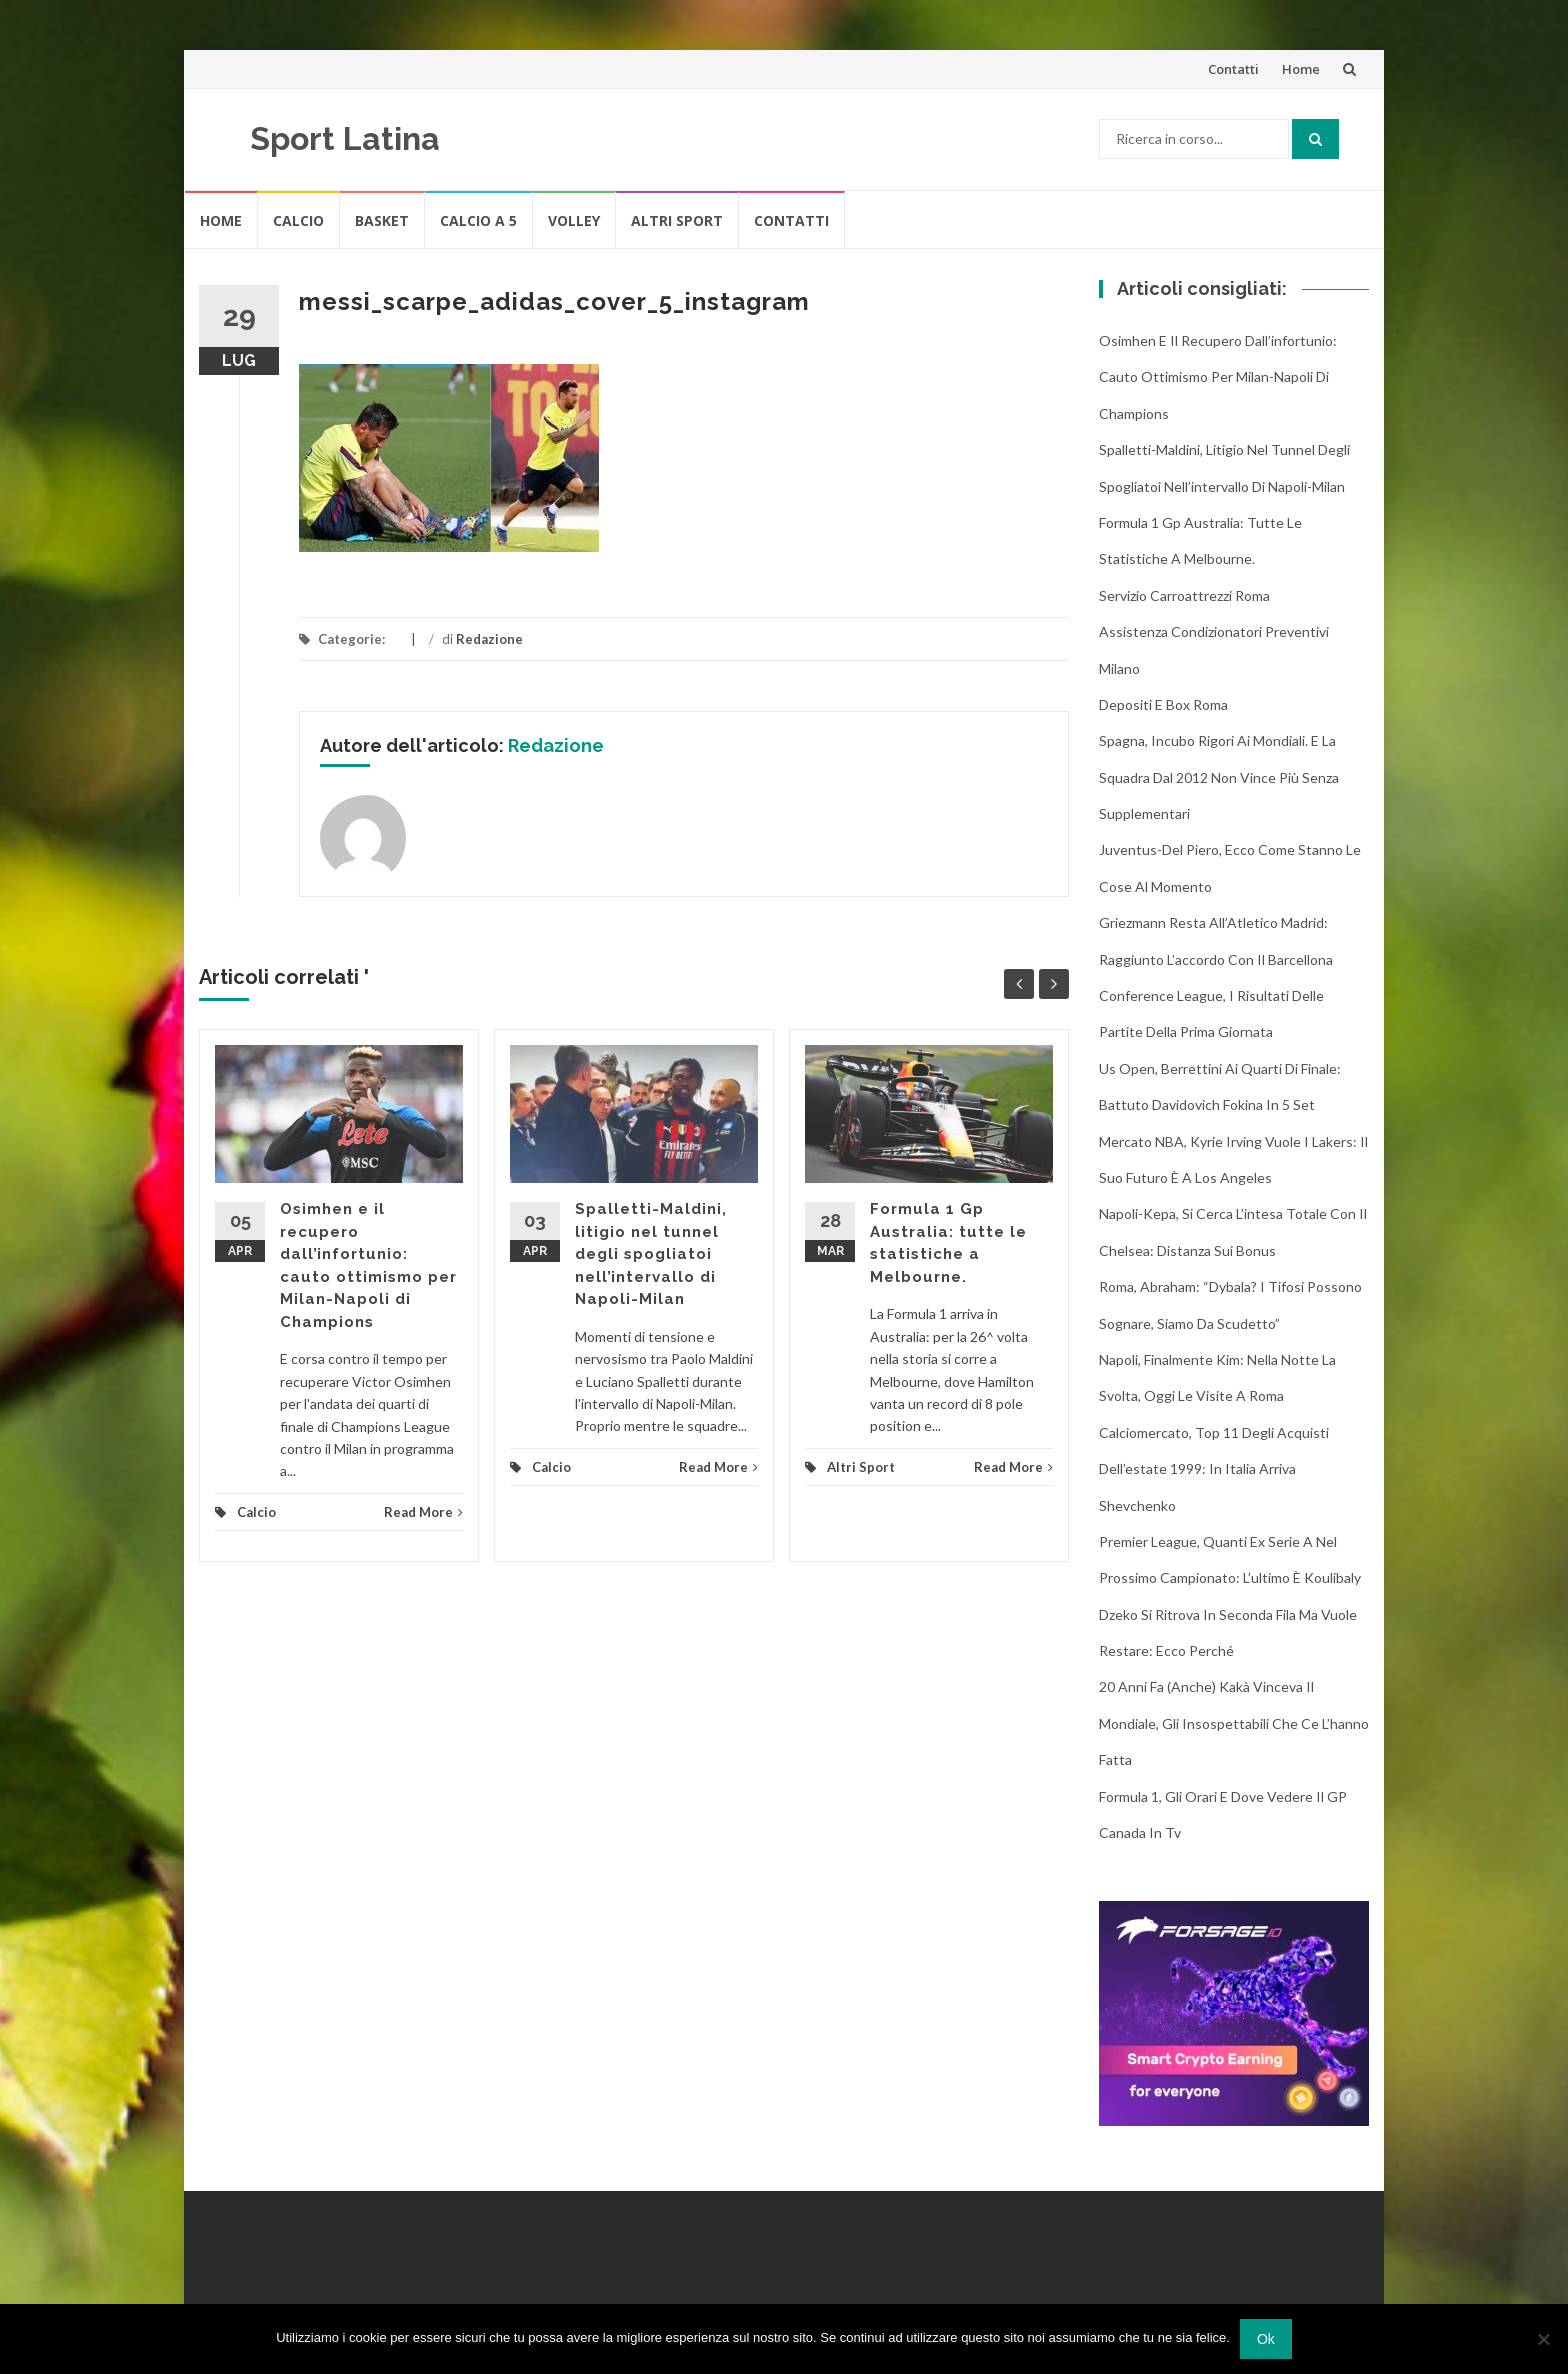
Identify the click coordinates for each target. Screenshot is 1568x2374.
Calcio (298, 220)
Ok (1266, 2339)
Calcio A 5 (478, 220)
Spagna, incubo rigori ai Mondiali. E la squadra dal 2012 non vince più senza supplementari (1219, 777)
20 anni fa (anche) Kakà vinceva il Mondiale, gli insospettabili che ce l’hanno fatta (1234, 1723)
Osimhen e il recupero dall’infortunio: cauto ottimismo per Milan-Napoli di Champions (1218, 377)
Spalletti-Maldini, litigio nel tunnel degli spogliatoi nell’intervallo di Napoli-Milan (651, 1254)
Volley (574, 220)
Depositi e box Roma (1163, 704)
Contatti (1233, 69)
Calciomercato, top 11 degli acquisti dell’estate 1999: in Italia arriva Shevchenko (1214, 1469)
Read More (423, 1512)
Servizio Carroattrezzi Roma (1184, 595)
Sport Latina (345, 138)
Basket (382, 220)
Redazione (489, 639)
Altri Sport (677, 220)
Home (1301, 69)
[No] (1543, 2339)
